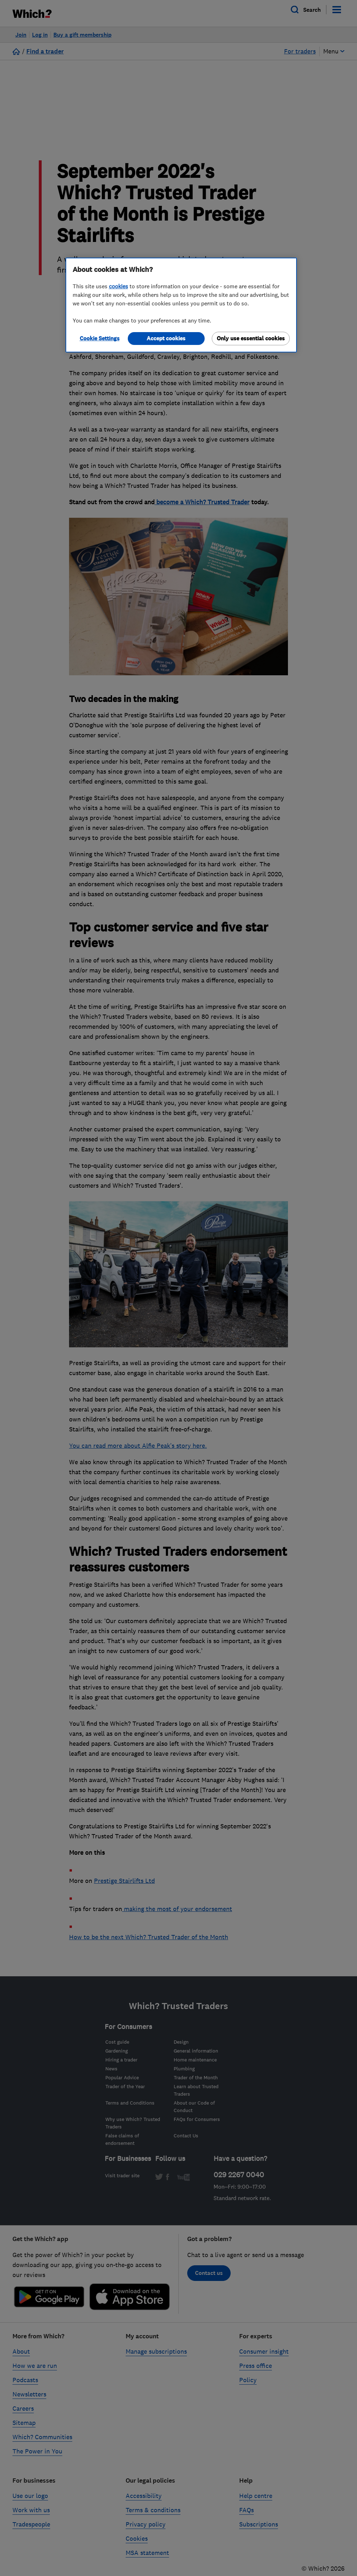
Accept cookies (166, 338)
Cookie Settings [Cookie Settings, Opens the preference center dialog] (100, 338)
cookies (118, 286)
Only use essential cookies (251, 338)
